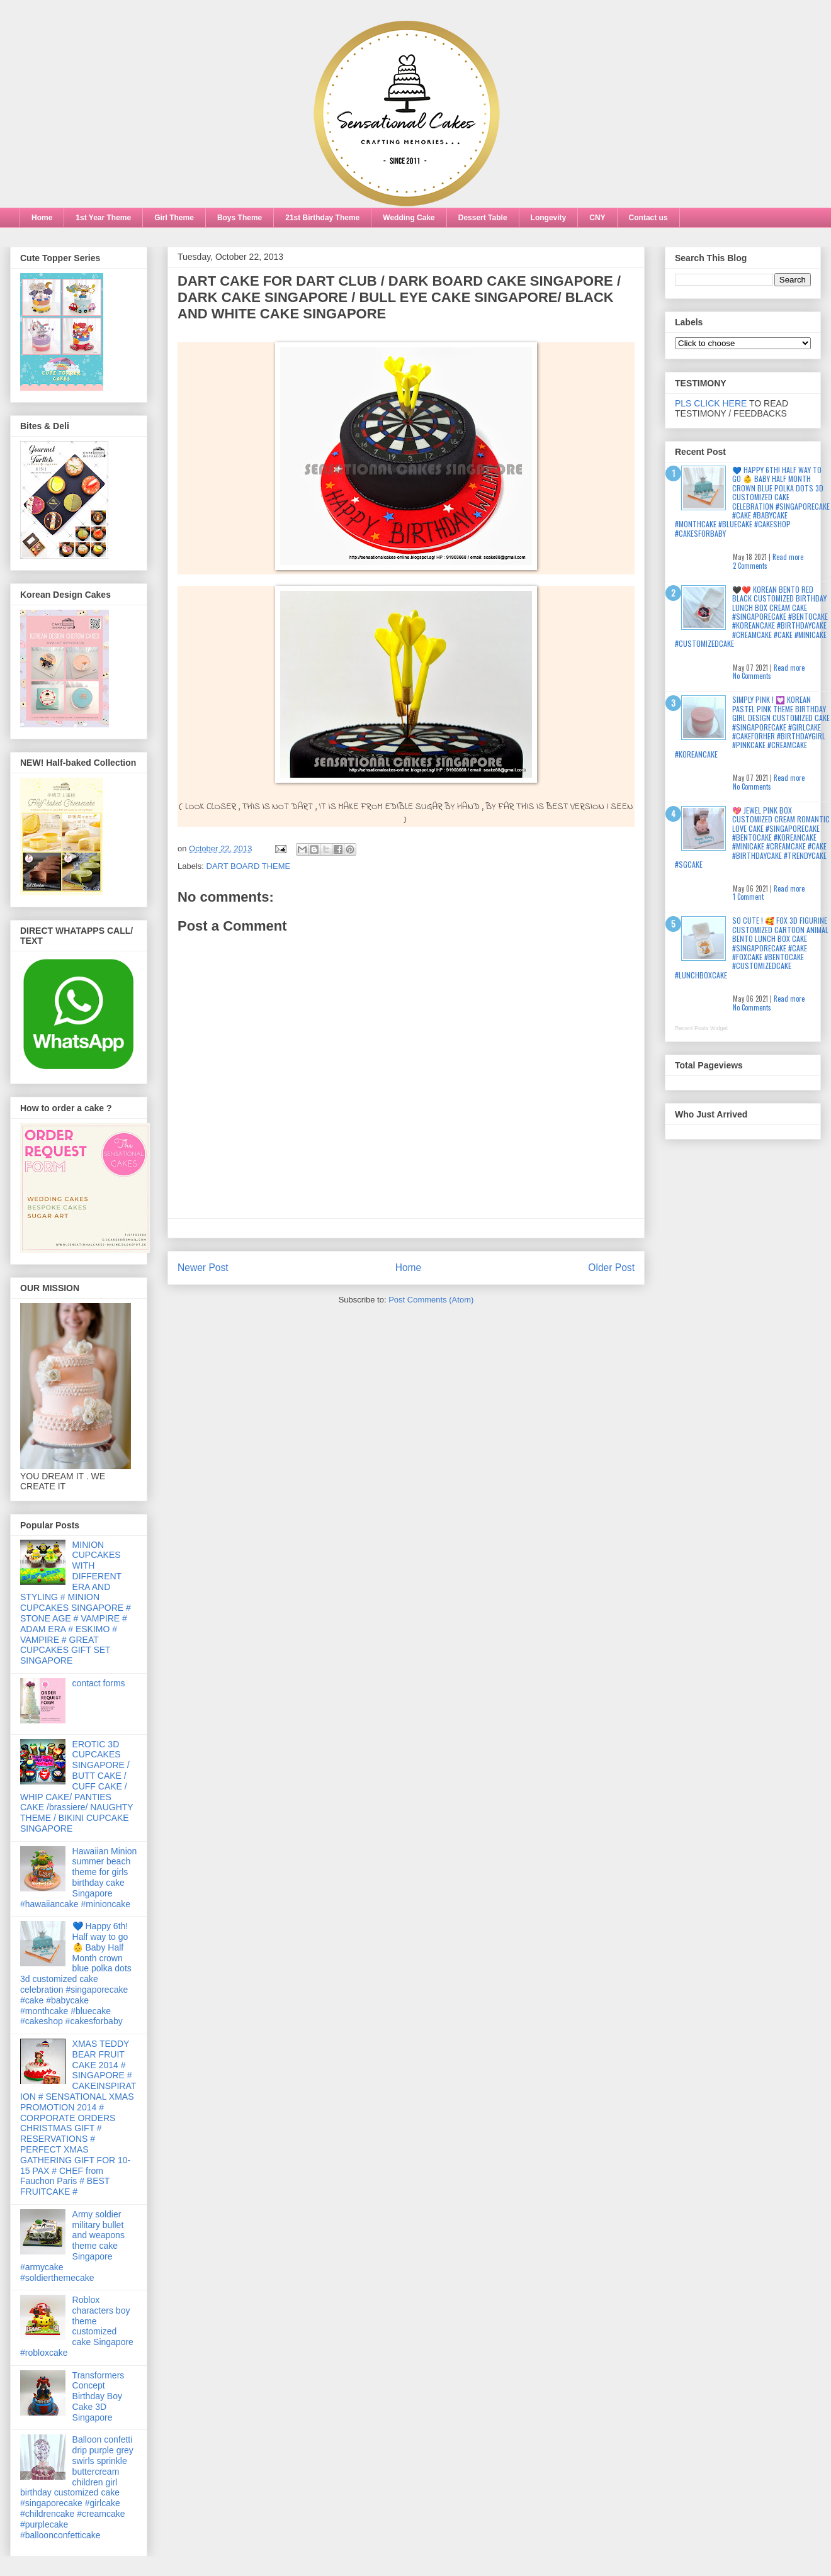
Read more (787, 557)
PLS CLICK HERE (711, 403)
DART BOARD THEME (248, 866)
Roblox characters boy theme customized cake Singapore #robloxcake (76, 2326)
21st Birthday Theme (322, 217)
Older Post (611, 1267)
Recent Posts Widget (701, 1028)
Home (41, 217)
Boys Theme (239, 217)
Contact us (648, 217)
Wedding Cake (408, 217)
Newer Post (203, 1267)
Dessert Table (482, 217)
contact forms (98, 1683)
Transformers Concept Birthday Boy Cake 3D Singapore (98, 2396)
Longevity (549, 217)
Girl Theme (174, 217)
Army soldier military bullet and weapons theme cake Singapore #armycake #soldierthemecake (72, 2246)
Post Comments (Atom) (430, 1299)
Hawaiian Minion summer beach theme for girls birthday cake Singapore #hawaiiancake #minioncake (78, 1877)
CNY (597, 217)
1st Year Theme (103, 217)
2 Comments (750, 566)
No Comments (752, 676)
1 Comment (748, 897)
